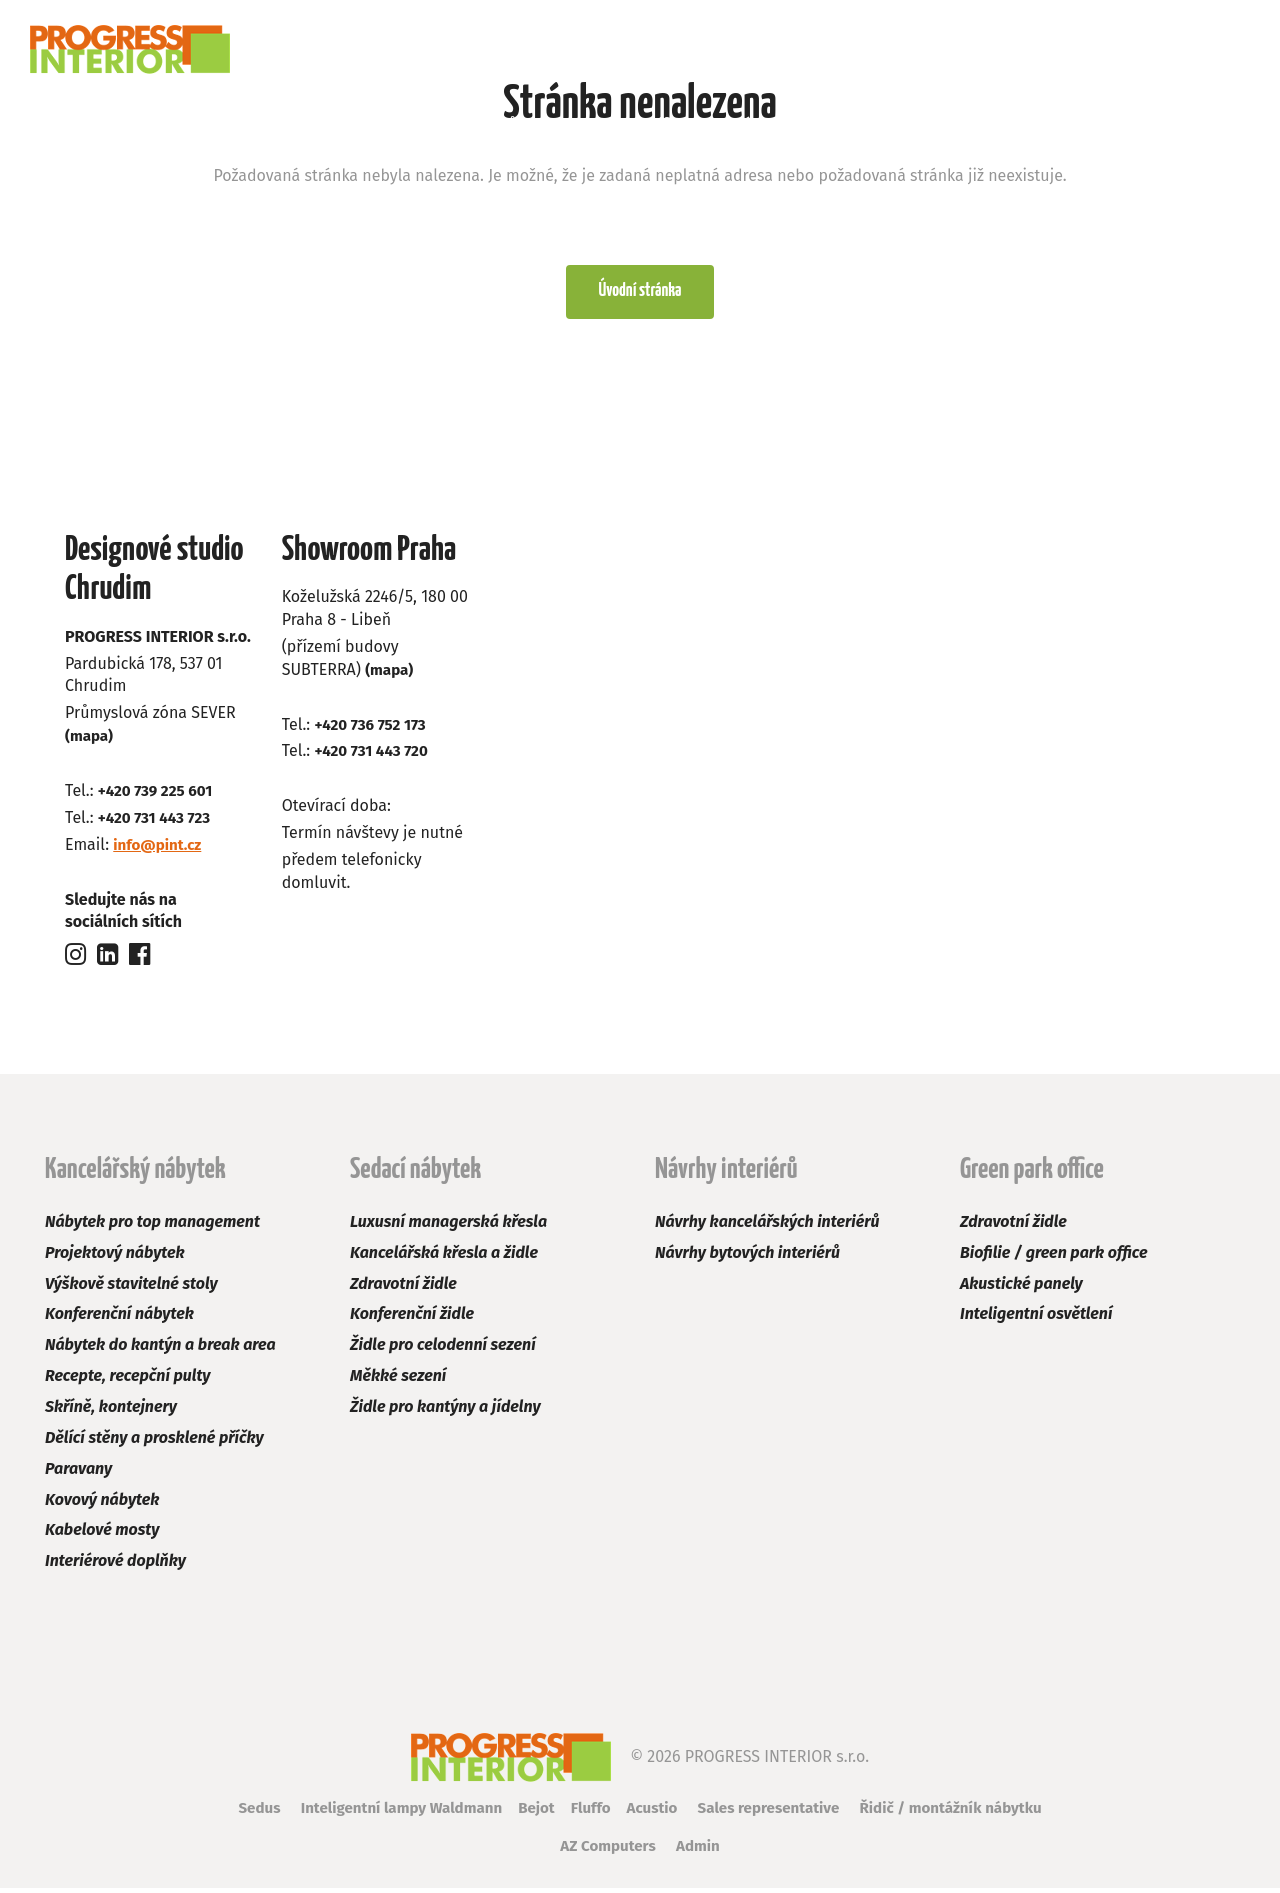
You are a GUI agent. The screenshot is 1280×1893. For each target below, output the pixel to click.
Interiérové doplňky (115, 1566)
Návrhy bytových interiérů (747, 1257)
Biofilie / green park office (1054, 1257)
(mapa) (90, 741)
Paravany (78, 1473)
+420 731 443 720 (374, 756)
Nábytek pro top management (152, 1227)
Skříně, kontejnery (111, 1412)
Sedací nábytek (297, 124)
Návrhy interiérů (458, 124)
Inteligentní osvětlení (1036, 1319)
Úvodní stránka (640, 295)
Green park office (625, 124)
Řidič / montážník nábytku (965, 1813)
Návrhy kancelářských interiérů (767, 1227)
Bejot (531, 1813)
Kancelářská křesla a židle (444, 1257)
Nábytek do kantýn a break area (160, 1350)
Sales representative (774, 1813)
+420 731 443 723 (157, 822)
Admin (701, 1851)
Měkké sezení (398, 1381)
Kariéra (1020, 124)
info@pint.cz (159, 849)
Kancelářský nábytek (121, 124)
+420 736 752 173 (373, 729)
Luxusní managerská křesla (448, 1227)
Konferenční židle (412, 1319)
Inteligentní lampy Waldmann (389, 1813)
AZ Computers (606, 1851)
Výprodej (767, 124)
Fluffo (588, 1813)
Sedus (240, 1813)
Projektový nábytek (115, 1257)
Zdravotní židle (403, 1288)
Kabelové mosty (102, 1535)
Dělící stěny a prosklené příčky (154, 1442)
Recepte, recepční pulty (127, 1381)
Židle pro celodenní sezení (443, 1350)
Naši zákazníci (896, 124)
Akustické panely (1021, 1288)
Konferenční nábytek (119, 1319)
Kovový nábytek (102, 1504)
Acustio (652, 1813)
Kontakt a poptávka (1163, 124)
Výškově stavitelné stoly (131, 1288)
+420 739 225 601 (158, 796)
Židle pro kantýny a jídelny (445, 1412)
